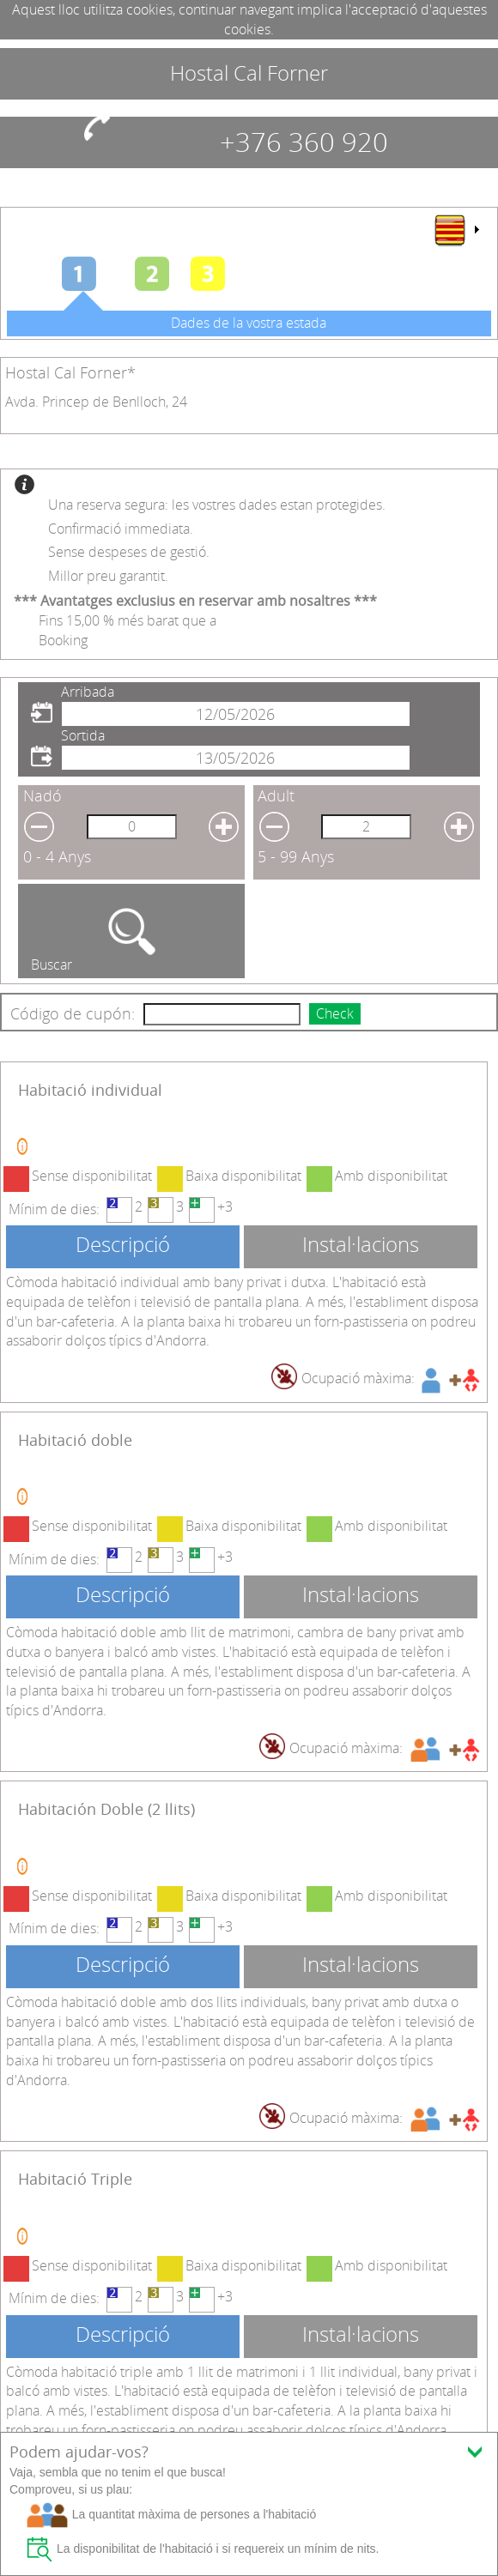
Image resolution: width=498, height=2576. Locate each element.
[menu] (455, 230)
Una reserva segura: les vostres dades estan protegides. (217, 504)
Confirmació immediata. (120, 528)
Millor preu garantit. (108, 575)
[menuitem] (455, 230)
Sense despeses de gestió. (129, 551)
